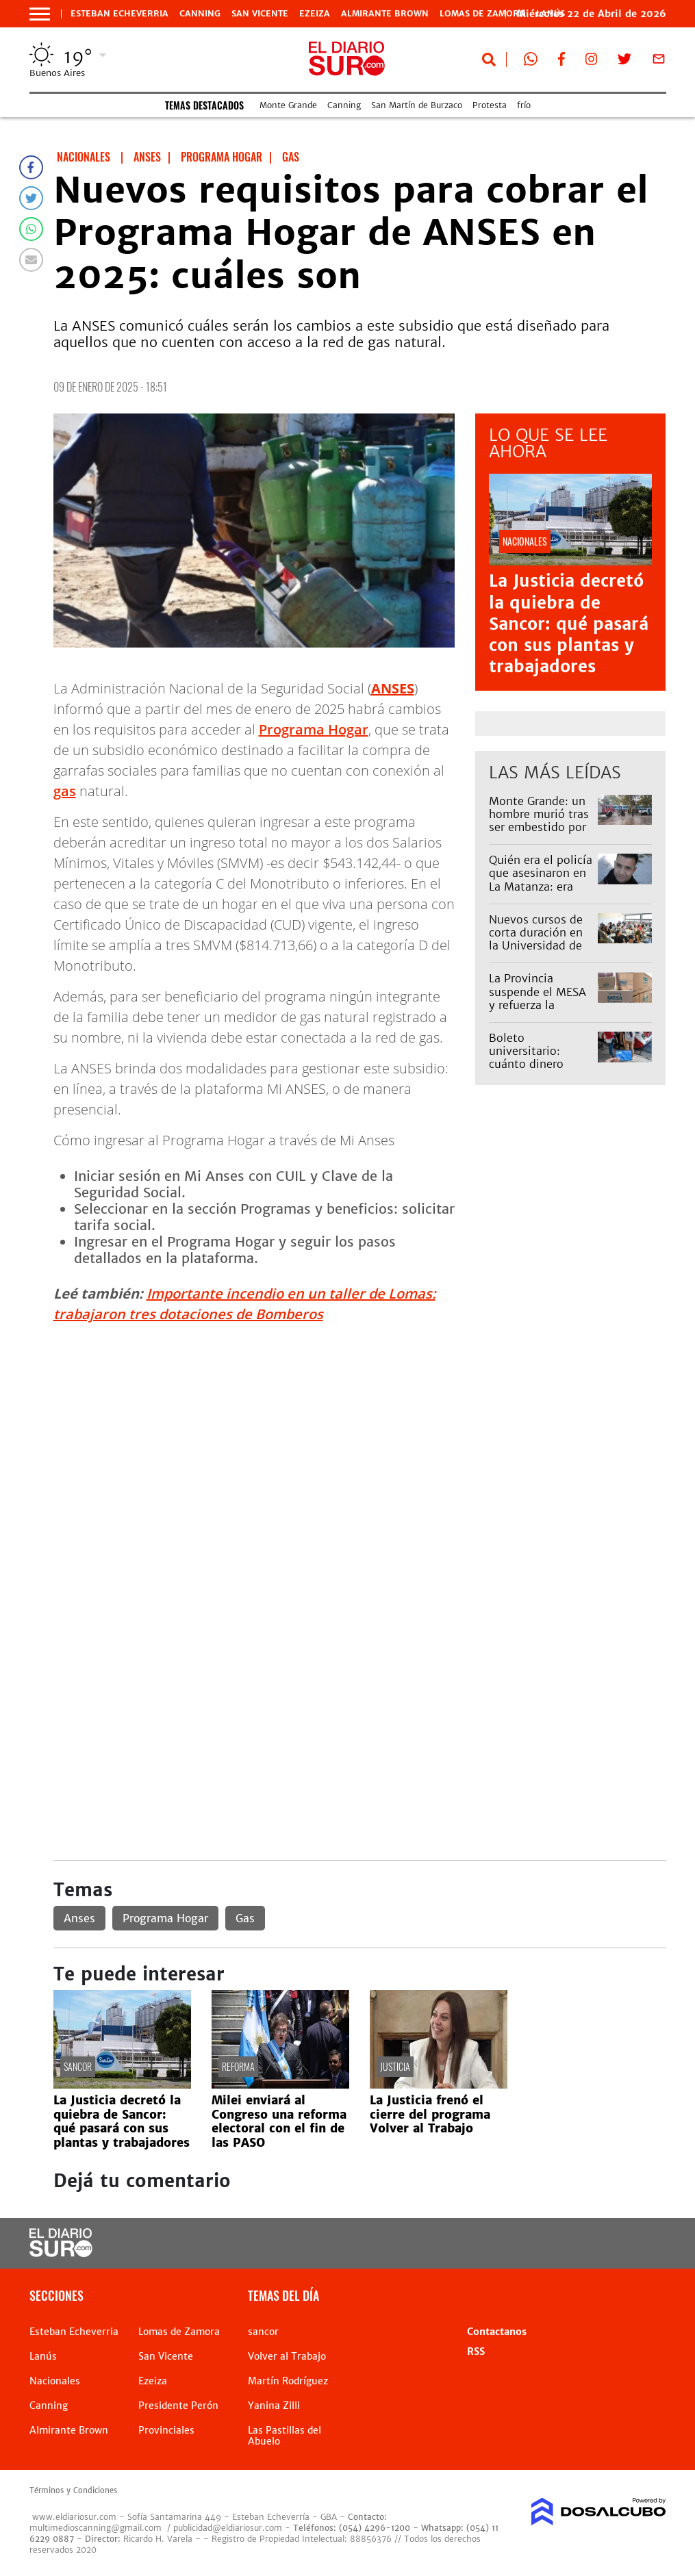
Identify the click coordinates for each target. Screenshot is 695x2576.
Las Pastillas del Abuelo (284, 2435)
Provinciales (166, 2430)
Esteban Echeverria (119, 14)
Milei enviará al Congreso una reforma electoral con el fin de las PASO (279, 2121)
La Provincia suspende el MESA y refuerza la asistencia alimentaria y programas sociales (540, 1011)
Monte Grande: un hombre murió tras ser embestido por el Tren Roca (539, 820)
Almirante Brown (385, 14)
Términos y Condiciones (73, 2490)
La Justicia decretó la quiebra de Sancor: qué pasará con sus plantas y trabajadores (568, 623)
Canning (199, 14)
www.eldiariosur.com (74, 2517)
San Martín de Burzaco (416, 105)
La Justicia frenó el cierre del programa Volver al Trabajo (430, 2114)
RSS (476, 2351)
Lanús (43, 2356)
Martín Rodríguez (288, 2381)
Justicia (395, 2066)
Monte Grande (288, 105)
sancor (78, 2066)
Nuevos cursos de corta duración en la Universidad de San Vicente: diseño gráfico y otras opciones (541, 952)
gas (64, 791)
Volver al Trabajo (287, 2356)
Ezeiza (314, 14)
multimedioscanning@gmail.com (95, 2528)
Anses (79, 1918)
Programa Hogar (313, 729)
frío (524, 105)
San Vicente (259, 14)
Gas (245, 1918)
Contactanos (497, 2331)
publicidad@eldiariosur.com (227, 2528)
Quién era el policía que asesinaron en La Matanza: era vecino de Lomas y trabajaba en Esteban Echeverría (540, 892)
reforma (238, 2066)
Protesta (489, 105)
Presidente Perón (178, 2405)
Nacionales (54, 2381)
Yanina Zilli (274, 2405)
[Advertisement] (359, 1431)
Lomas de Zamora (482, 14)
